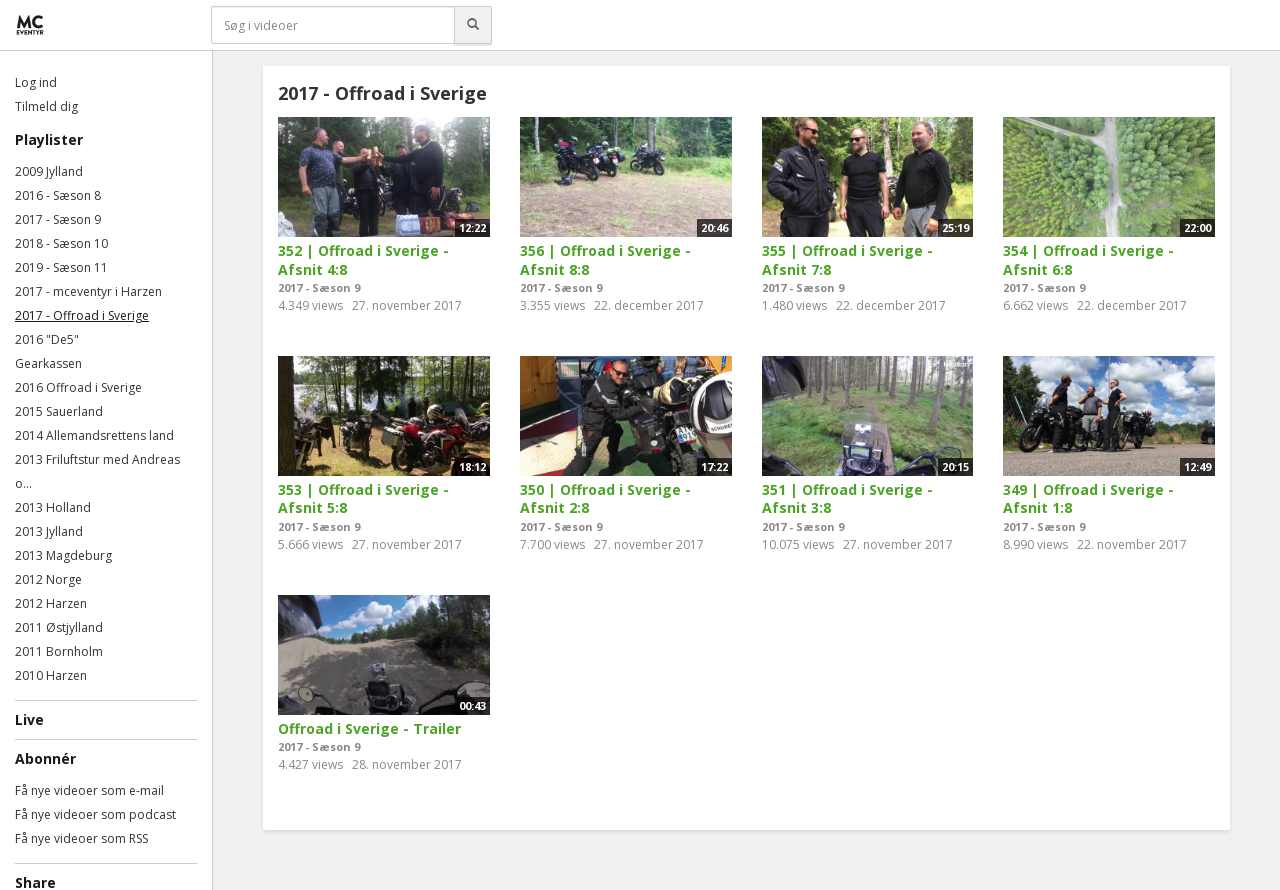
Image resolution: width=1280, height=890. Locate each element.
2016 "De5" (47, 339)
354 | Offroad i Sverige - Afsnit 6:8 (1088, 260)
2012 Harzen (51, 603)
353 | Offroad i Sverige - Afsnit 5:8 (363, 499)
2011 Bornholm (59, 651)
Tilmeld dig (46, 106)
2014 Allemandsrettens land (94, 435)
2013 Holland (53, 507)
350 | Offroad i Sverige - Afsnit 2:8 (605, 499)
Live (29, 719)
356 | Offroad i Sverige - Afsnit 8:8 (605, 260)
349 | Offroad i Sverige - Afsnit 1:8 (1088, 499)
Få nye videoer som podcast (95, 814)
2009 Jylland (49, 171)
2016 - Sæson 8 (58, 195)
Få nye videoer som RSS (81, 838)
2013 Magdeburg (63, 555)
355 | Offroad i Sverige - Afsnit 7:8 (847, 260)
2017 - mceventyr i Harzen (88, 291)
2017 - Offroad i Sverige (82, 315)
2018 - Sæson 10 (61, 243)
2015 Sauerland (59, 411)
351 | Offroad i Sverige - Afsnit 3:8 (847, 499)
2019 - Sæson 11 (61, 267)
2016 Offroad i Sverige (78, 387)
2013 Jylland (49, 531)
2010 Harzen (51, 675)
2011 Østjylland (59, 627)
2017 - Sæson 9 (58, 219)
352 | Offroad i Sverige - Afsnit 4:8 (363, 260)
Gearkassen (48, 363)
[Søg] (473, 25)
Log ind (36, 82)
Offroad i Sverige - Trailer (369, 728)
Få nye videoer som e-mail (89, 790)
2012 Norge (48, 579)
